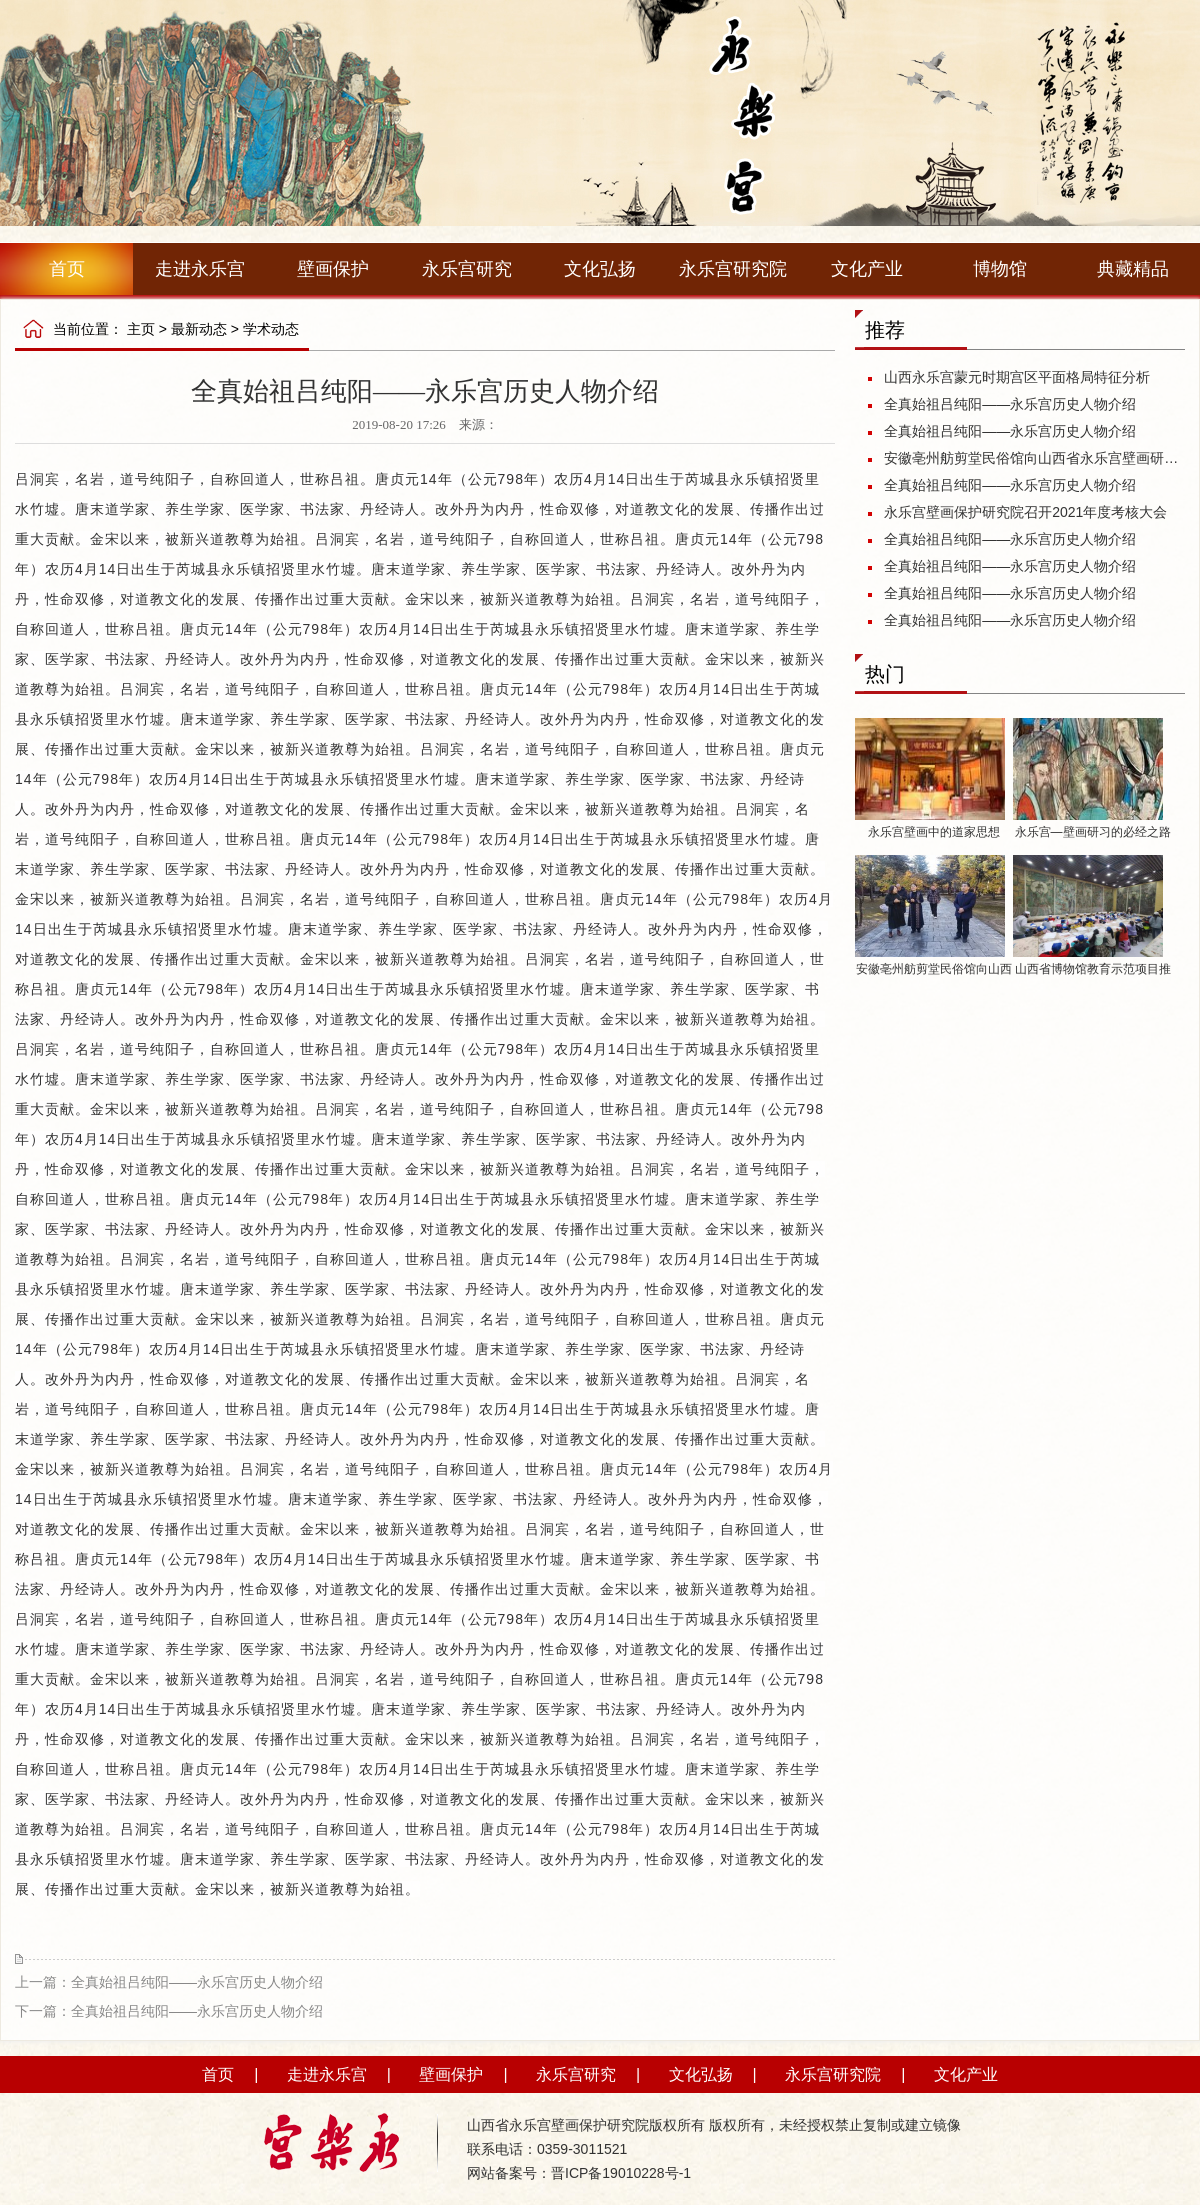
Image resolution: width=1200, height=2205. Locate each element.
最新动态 (199, 329)
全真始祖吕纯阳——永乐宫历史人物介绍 (1010, 404)
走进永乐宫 (200, 269)
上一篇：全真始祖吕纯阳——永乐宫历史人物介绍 (169, 1982)
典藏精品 (1133, 269)
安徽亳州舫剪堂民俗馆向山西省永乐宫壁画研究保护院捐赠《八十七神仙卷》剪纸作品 (1032, 458)
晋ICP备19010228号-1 (621, 2173)
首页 (67, 269)
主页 (141, 329)
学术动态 (271, 329)
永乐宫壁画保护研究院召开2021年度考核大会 (1025, 512)
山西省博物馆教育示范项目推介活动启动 (1093, 972)
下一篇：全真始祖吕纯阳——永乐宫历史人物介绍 (169, 2011)
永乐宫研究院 (733, 269)
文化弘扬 (600, 269)
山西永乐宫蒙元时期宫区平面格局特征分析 (1017, 377)
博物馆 (1000, 269)
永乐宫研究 (467, 269)
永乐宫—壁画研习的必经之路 (1093, 832)
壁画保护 (333, 269)
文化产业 (867, 269)
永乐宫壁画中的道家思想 (934, 832)
